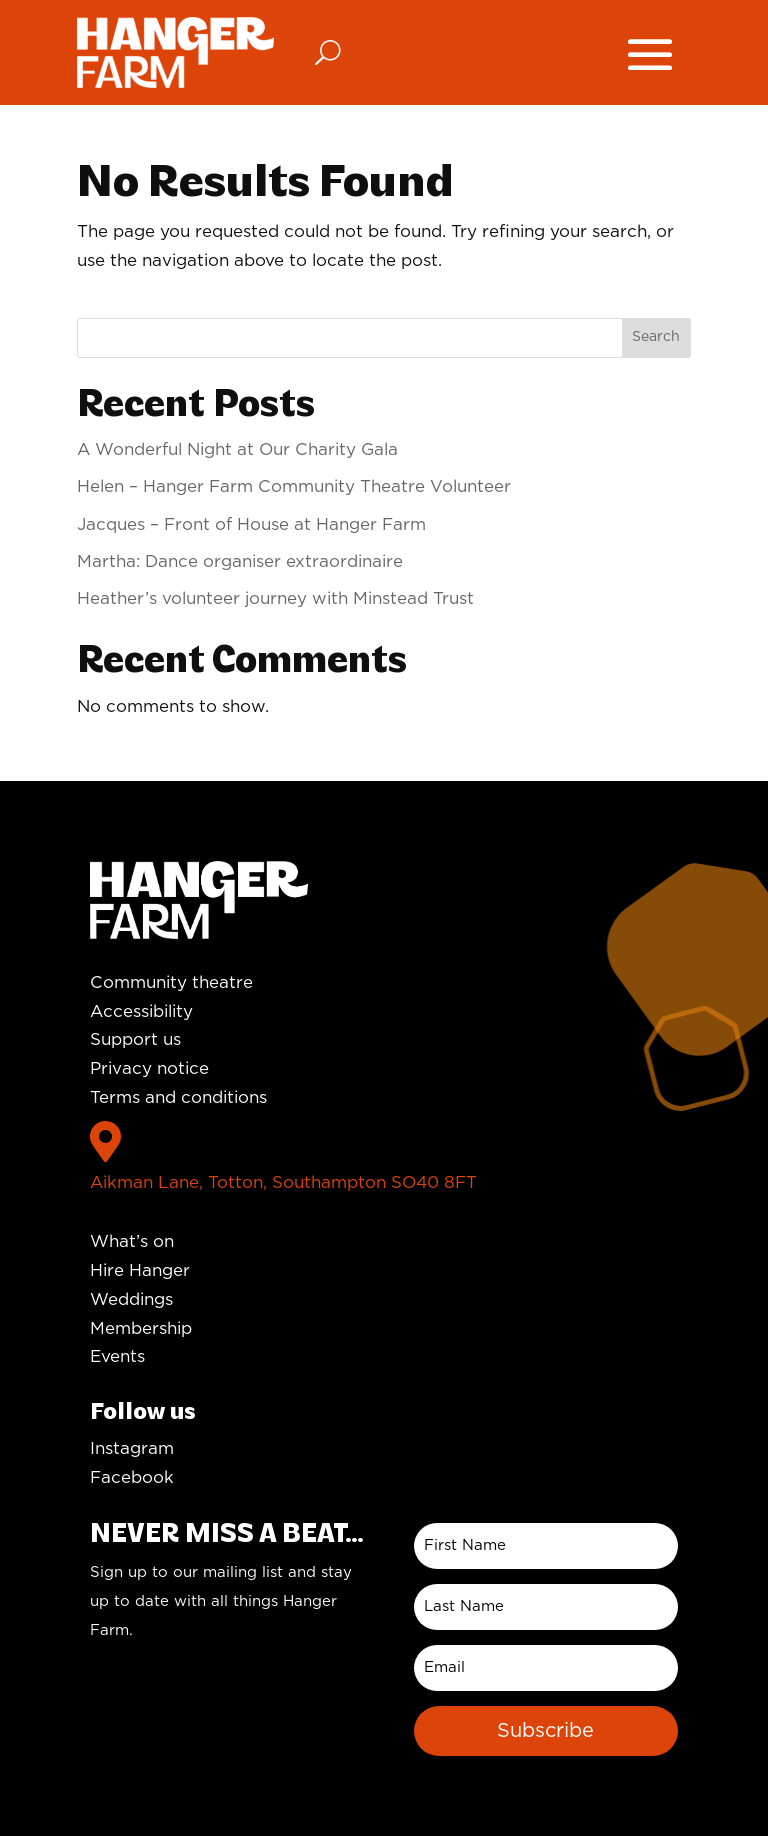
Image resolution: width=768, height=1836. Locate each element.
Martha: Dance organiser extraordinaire (240, 561)
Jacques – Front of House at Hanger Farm (251, 524)
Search (656, 337)
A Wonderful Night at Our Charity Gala (237, 449)
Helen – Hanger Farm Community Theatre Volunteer (294, 486)
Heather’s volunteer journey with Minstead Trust (275, 598)
